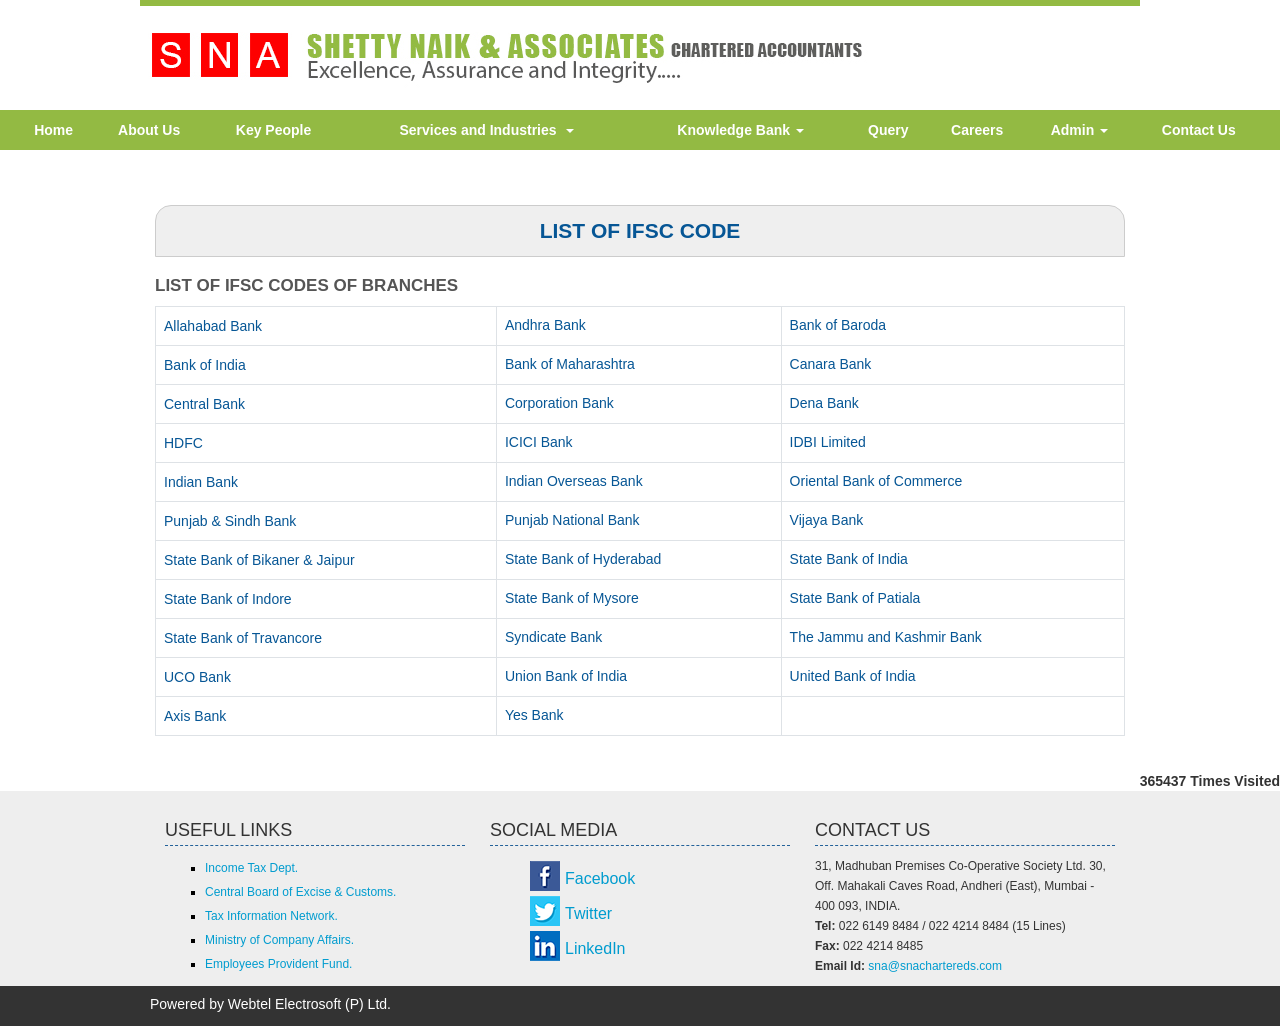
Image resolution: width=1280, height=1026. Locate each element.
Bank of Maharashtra (570, 364)
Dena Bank (824, 403)
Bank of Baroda (838, 325)
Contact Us (1199, 130)
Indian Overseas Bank (574, 481)
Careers (977, 130)
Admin (1079, 130)
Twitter (588, 913)
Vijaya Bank (827, 520)
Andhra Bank (545, 325)
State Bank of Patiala (855, 598)
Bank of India (205, 365)
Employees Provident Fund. (278, 964)
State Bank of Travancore (243, 638)
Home (53, 130)
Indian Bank (201, 482)
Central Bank (204, 404)
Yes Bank (534, 715)
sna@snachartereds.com (935, 966)
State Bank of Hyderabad (583, 559)
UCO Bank (197, 677)
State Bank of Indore (228, 599)
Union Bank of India (566, 676)
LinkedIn (595, 948)
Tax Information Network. (271, 916)
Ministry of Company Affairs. (279, 940)
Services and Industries (486, 130)
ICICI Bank (539, 442)
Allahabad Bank (213, 326)
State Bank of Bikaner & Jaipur (259, 560)
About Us (149, 130)
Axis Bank (195, 716)
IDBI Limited (828, 442)
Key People (273, 130)
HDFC (183, 443)
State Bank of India (849, 559)
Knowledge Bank (740, 130)
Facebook (600, 878)
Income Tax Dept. (251, 868)
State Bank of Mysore (572, 598)
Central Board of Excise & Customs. (300, 892)
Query (888, 130)
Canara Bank (831, 364)
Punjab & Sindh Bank (230, 521)
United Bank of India (853, 676)
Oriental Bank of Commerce (876, 481)
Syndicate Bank (553, 637)
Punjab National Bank (572, 520)
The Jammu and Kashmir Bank (886, 637)
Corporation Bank (559, 403)
